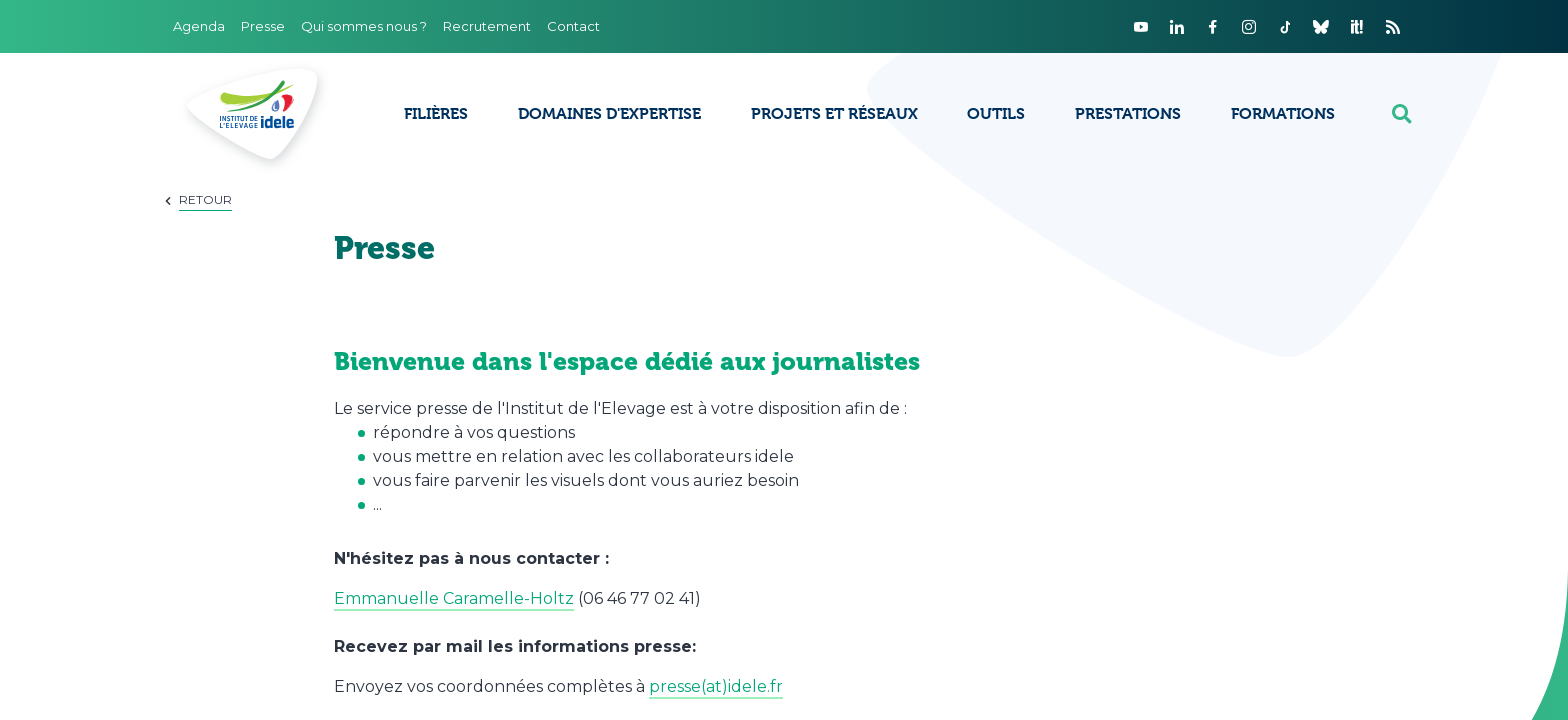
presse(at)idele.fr (716, 686)
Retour (205, 199)
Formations (1283, 114)
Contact (573, 26)
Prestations (1128, 114)
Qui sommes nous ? (364, 26)
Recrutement (487, 26)
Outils (996, 114)
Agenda (199, 26)
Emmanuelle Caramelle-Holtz (454, 598)
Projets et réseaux (834, 114)
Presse (263, 26)
